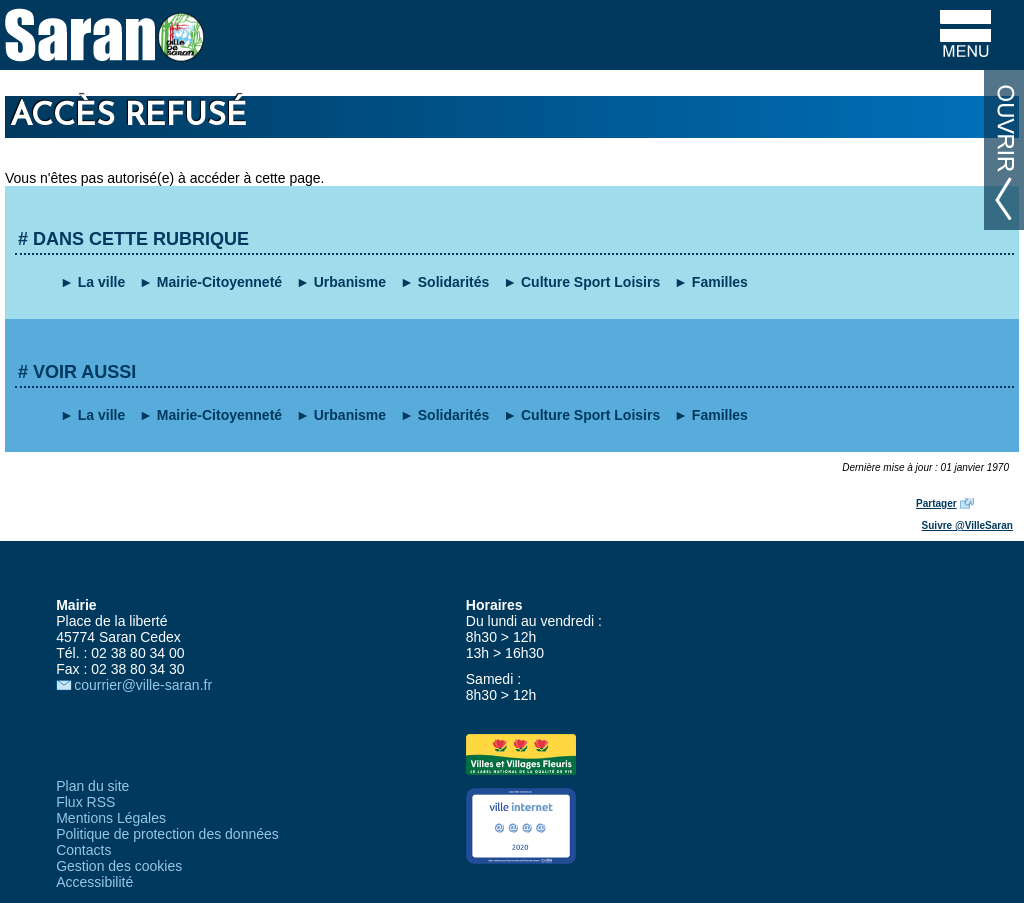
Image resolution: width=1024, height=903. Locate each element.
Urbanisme (350, 282)
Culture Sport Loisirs (590, 282)
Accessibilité (94, 882)
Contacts (83, 850)
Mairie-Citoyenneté (219, 282)
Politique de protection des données (167, 834)
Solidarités (454, 282)
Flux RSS (85, 802)
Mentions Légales (111, 818)
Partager (936, 503)
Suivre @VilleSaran (967, 525)
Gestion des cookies (119, 866)
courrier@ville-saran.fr (143, 685)
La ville (101, 282)
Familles (720, 282)
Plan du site (92, 786)
